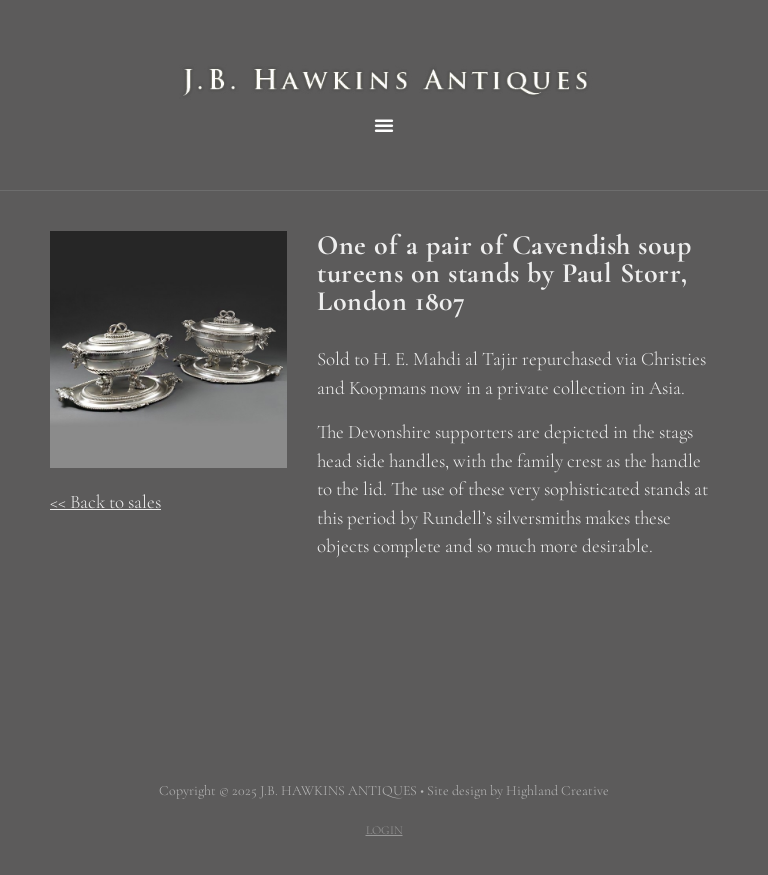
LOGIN (384, 830)
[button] (384, 125)
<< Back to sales (105, 501)
